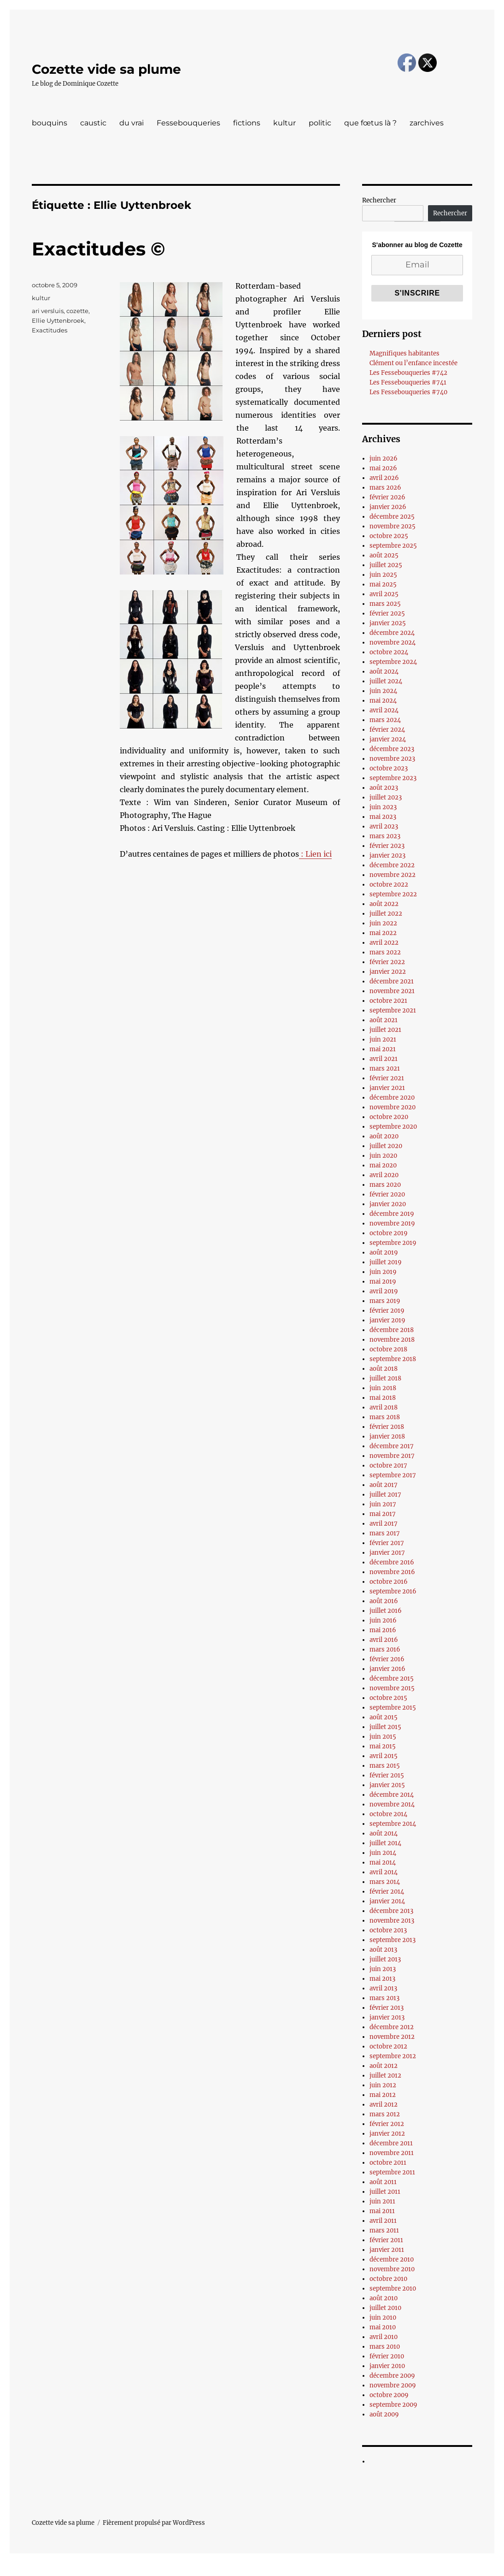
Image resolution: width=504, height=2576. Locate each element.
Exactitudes (49, 330)
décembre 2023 (391, 749)
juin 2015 (382, 1737)
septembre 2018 (392, 1359)
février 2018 (386, 1427)
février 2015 (386, 1775)
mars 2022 (385, 952)
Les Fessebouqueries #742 (408, 373)
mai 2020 (383, 1165)
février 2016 (386, 1659)
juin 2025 (383, 575)
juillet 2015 (385, 1727)
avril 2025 (384, 594)
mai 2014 (382, 1862)
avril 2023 (383, 826)
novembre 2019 (392, 1223)
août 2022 (384, 904)
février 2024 (387, 730)
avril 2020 (384, 1175)
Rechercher (379, 200)
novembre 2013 (391, 1921)
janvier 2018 (387, 1436)
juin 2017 (382, 1504)
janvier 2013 (386, 2017)
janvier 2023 (387, 855)
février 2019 (386, 1311)
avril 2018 (383, 1407)
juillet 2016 (385, 1611)
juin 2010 (382, 2317)
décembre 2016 (391, 1562)
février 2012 (386, 2124)
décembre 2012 (391, 2027)
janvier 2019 (387, 1320)
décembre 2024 (392, 633)
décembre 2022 (392, 865)
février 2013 (386, 2008)
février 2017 (386, 1543)
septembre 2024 (393, 662)
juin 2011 (382, 2201)
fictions (246, 122)
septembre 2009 (393, 2405)
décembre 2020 (392, 1097)
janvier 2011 (386, 2250)
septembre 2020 (393, 1127)
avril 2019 (383, 1291)
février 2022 (387, 962)
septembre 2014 (392, 1824)
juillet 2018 (385, 1378)
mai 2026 (383, 468)
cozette (77, 310)
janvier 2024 (387, 739)
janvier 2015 (387, 1785)
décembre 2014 (391, 1795)
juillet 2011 (384, 2192)
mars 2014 (384, 1882)
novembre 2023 (392, 759)
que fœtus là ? (370, 122)
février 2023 (386, 846)
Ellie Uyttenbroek (58, 320)
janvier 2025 (387, 623)
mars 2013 (384, 1998)
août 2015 (383, 1717)
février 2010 (386, 2356)
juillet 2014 (385, 1843)
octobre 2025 (388, 536)
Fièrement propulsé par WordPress (154, 2523)
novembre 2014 (392, 1804)
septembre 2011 (392, 2172)
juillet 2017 (385, 1494)
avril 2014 (383, 1872)
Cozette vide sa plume (106, 69)
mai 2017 (382, 1514)
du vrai (131, 122)
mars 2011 (384, 2230)
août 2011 (383, 2182)
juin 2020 (383, 1156)
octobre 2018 (388, 1349)
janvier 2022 (387, 972)
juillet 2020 (385, 1146)
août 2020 (384, 1136)
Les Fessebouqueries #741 (407, 382)
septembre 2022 (393, 894)
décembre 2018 (391, 1330)
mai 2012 (382, 2095)
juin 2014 (382, 1853)
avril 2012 (383, 2104)
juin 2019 (383, 1272)
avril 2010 (383, 2337)
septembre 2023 (392, 778)
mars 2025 (385, 604)
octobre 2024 (388, 652)
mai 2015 (382, 1746)
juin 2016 (383, 1620)
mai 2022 (383, 933)
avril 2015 (383, 1756)
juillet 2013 (385, 1959)
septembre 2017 (392, 1475)
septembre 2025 (393, 546)
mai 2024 (383, 701)
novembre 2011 (391, 2153)
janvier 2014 (387, 1901)
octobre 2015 (388, 1698)
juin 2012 (382, 2085)
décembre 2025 (392, 517)
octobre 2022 (388, 884)
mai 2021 (382, 1049)
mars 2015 (384, 1766)
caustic (93, 122)
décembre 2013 (391, 1911)
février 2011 (386, 2240)
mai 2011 (382, 2211)
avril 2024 (384, 710)
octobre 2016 (388, 1582)
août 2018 (383, 1369)
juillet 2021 (385, 1030)
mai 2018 (382, 1398)
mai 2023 (382, 817)
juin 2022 (383, 923)
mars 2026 (385, 488)
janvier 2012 (387, 2134)
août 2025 (384, 555)
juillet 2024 (385, 681)
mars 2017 (384, 1533)
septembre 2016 (392, 1591)
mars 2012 (384, 2114)
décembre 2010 (391, 2259)
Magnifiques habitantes (404, 353)
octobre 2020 (388, 1117)
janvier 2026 (387, 507)
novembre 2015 (392, 1688)
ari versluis (48, 310)
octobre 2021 (388, 1001)
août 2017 (383, 1485)
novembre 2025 (392, 526)
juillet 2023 (385, 797)
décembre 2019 (391, 1214)
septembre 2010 (392, 2288)
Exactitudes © (98, 248)
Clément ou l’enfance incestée (413, 363)
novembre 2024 (392, 642)
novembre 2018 (392, 1340)
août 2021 (383, 1020)
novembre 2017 (392, 1456)
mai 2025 (383, 584)
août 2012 (383, 2066)
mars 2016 (384, 1649)
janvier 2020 (387, 1204)
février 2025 (387, 613)
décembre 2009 (392, 2376)
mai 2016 (382, 1630)
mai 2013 (382, 1979)
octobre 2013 (388, 1930)
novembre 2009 (392, 2385)
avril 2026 (384, 478)
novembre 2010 (392, 2269)
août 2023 (383, 788)
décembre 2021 (391, 981)
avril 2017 (383, 1524)
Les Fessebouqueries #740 (408, 392)
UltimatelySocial (327, 2569)
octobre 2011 (387, 2163)
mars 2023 (384, 836)
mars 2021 (384, 1068)
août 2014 (383, 1833)
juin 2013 (382, 1969)
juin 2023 (383, 807)
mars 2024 (385, 720)
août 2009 (384, 2414)
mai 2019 (382, 1281)
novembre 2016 (392, 1572)
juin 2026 (383, 458)
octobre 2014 (388, 1814)
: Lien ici (315, 854)
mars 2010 (384, 2347)
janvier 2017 (387, 1553)
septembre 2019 (392, 1243)
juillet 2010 (385, 2308)
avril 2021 (383, 1059)
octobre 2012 (388, 2046)
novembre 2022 (392, 875)
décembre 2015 (391, 1678)
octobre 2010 (388, 2279)
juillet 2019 (385, 1262)
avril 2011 (383, 2221)
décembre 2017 (391, 1446)
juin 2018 (382, 1388)
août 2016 (383, 1601)
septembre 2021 (392, 1010)
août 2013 (383, 1950)
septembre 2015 (392, 1707)
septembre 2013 (392, 1940)
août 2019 (383, 1252)
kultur (284, 122)
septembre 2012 (392, 2056)
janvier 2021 (387, 1088)
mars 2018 (384, 1417)
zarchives (427, 122)
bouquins (49, 122)
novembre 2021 (392, 991)
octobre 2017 (388, 1465)
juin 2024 (383, 691)
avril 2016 (383, 1640)
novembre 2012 (392, 2037)
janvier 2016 (387, 1669)
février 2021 (386, 1078)
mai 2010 (382, 2327)
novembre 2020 (392, 1107)
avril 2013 (383, 1988)
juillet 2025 (385, 565)
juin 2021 (382, 1039)
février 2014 (386, 1891)
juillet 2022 (385, 914)
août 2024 (384, 671)
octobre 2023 (388, 768)
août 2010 (383, 2298)
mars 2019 (384, 1301)
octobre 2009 (389, 2395)
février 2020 (387, 1194)
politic (320, 122)
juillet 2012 (385, 2075)
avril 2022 (384, 943)
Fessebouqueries (188, 122)
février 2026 (387, 497)
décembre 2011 (391, 2143)
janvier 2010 (387, 2366)
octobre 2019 (388, 1233)
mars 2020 (385, 1185)
